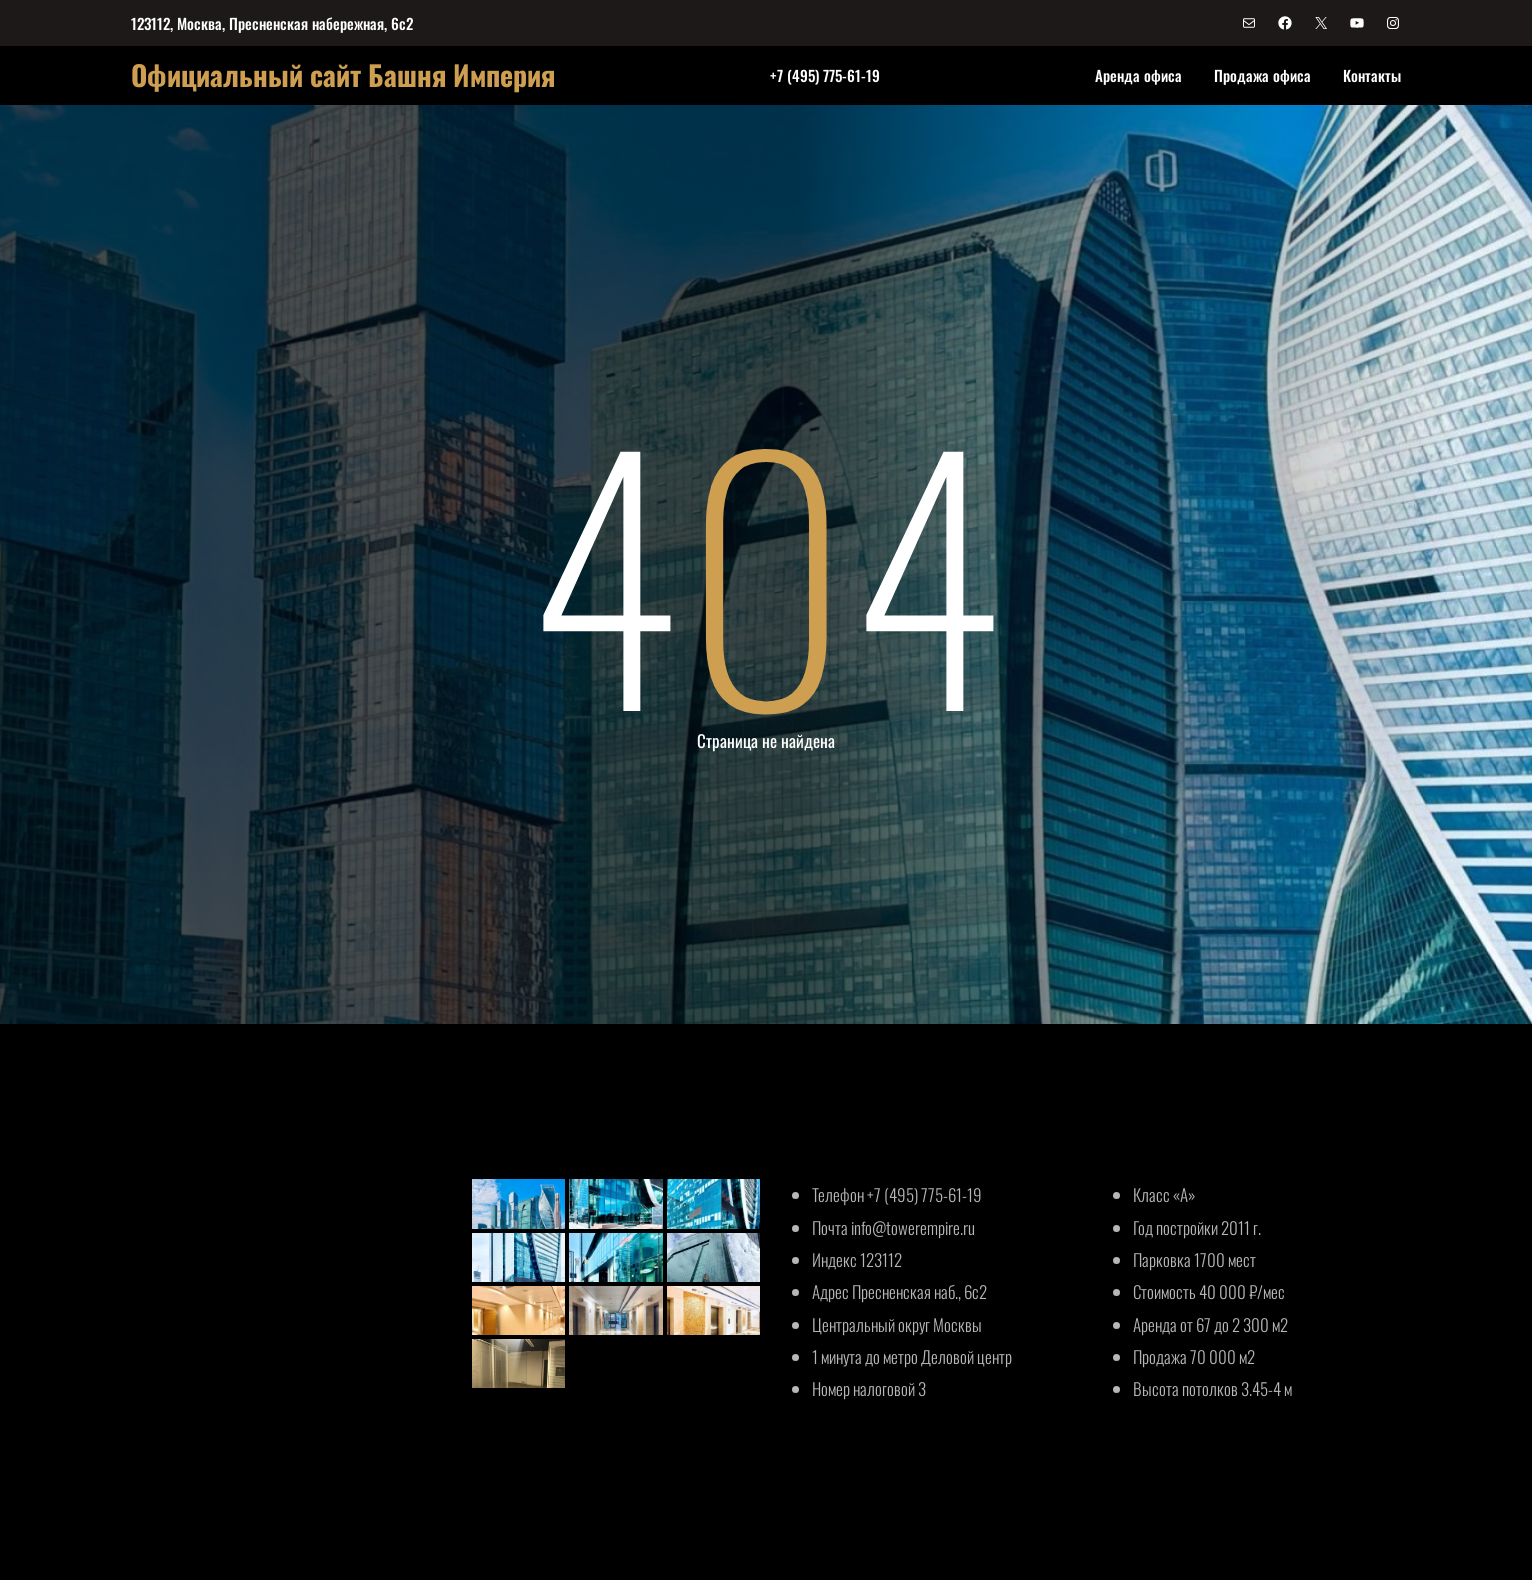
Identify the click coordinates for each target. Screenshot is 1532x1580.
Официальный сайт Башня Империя (343, 74)
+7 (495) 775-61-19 (825, 75)
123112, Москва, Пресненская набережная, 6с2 (272, 23)
